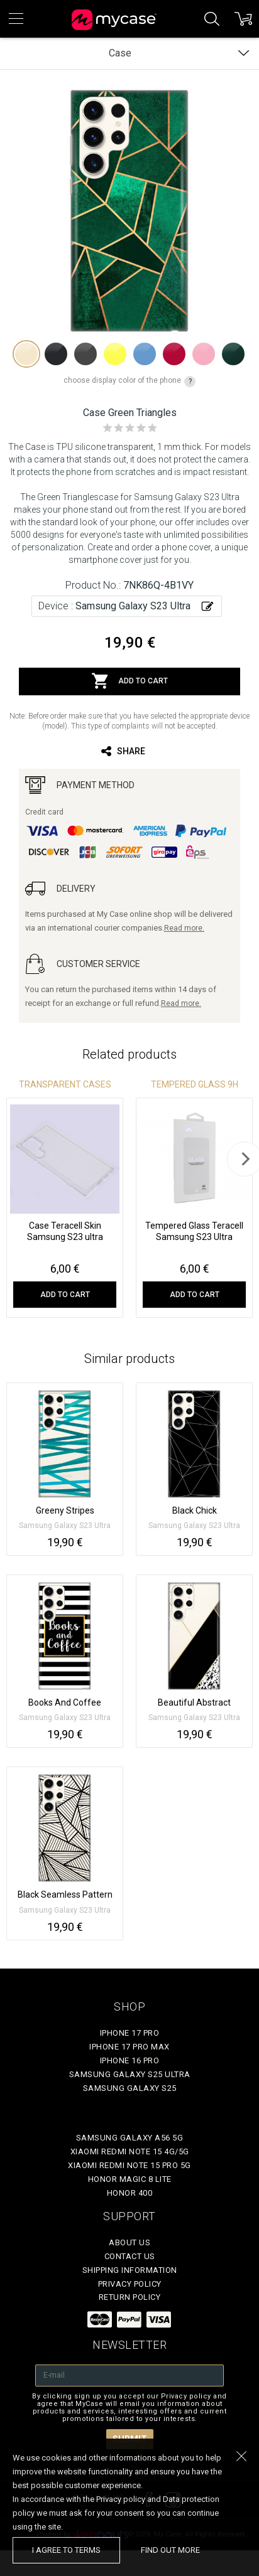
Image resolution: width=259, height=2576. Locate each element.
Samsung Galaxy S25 (130, 2088)
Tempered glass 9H (194, 1084)
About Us (129, 2242)
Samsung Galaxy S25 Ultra (129, 2074)
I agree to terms (66, 2550)
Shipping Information (129, 2270)
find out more (170, 2550)
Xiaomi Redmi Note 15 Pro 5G (129, 2165)
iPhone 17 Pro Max (129, 2046)
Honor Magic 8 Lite (130, 2179)
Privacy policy (130, 2284)
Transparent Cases (65, 1084)
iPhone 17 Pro (130, 2033)
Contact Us (129, 2256)
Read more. (184, 928)
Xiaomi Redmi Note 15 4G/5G (129, 2151)
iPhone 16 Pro (130, 2060)
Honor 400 (130, 2193)
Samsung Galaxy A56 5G (130, 2137)
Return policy (130, 2297)
